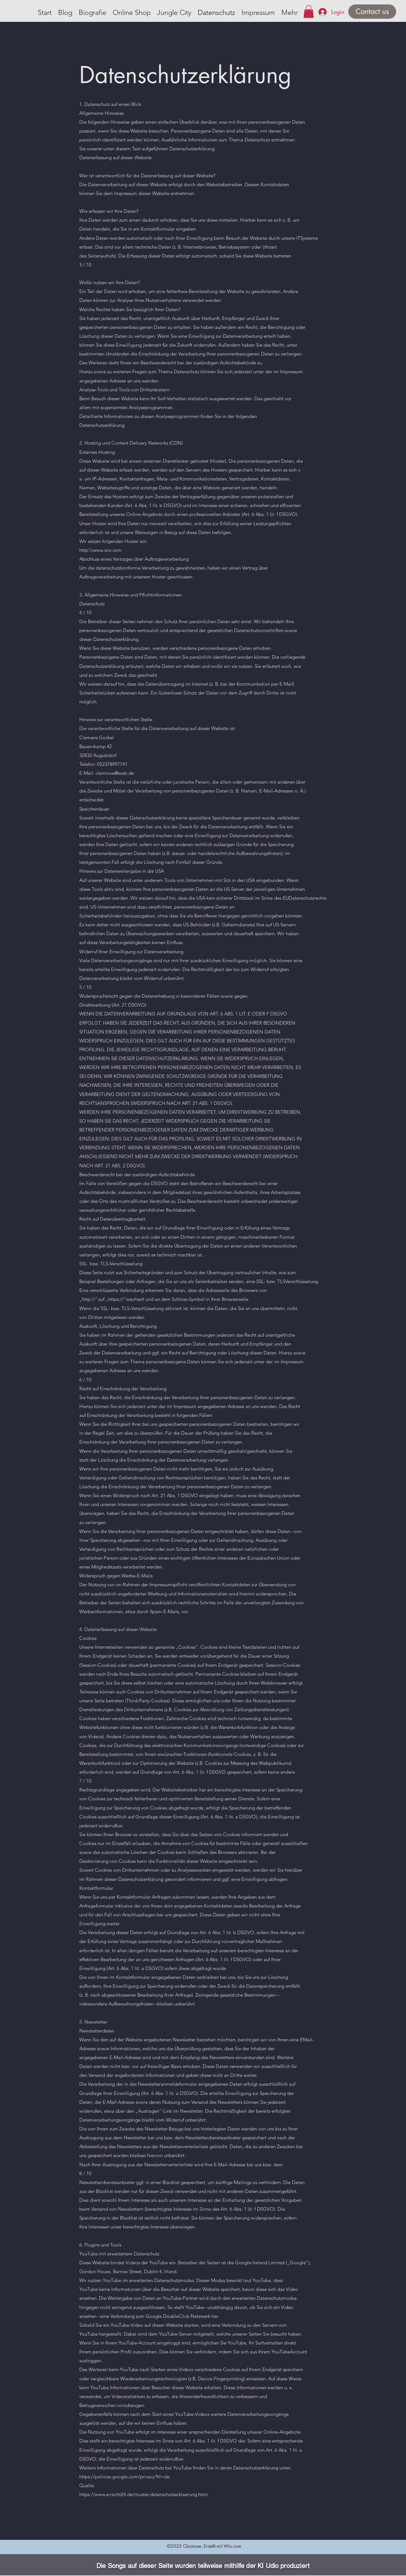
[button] (308, 11)
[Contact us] (372, 11)
